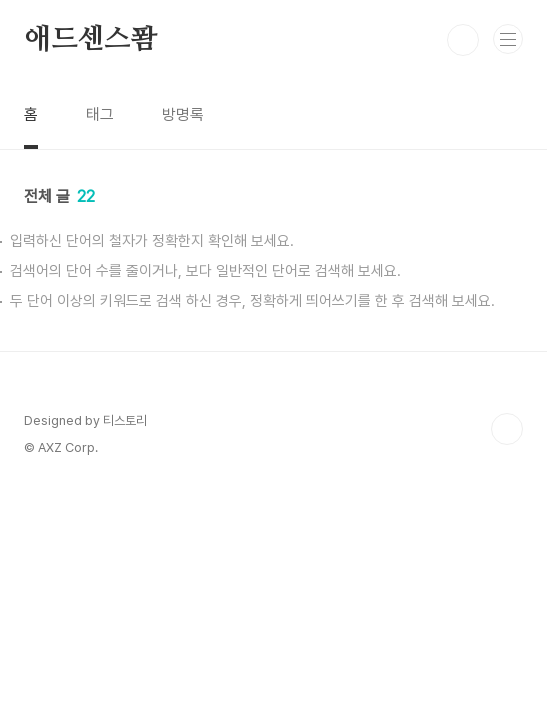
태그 (100, 114)
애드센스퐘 (91, 40)
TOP (507, 429)
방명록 (183, 114)
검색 (463, 40)
